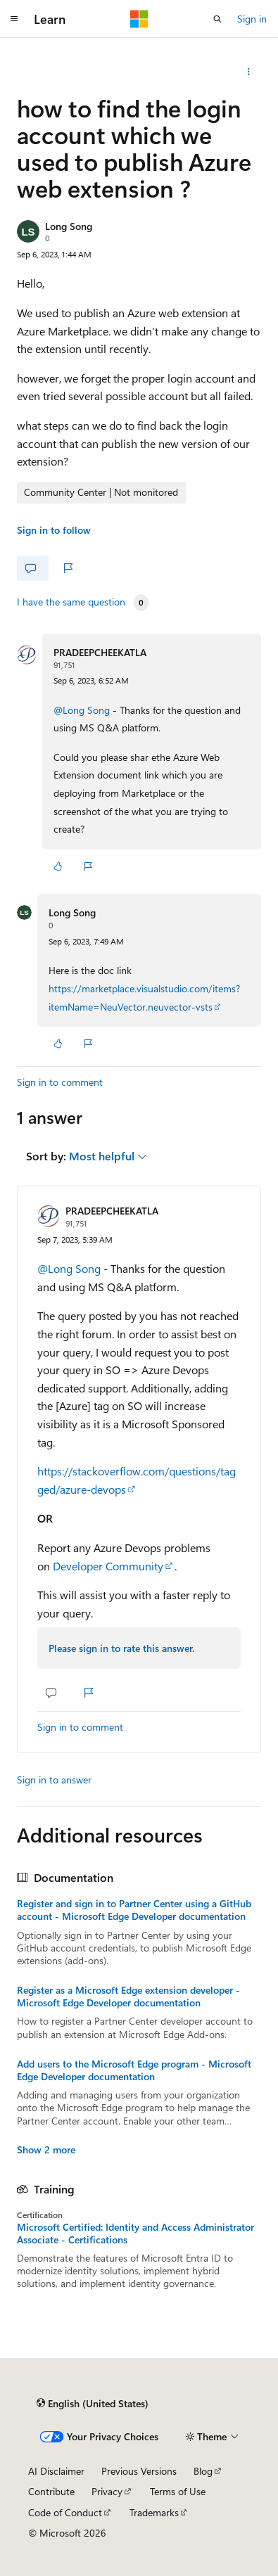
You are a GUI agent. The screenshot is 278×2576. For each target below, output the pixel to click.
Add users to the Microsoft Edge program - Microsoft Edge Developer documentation (134, 2070)
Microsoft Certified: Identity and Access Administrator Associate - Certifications (135, 2233)
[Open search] (217, 19)
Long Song (68, 226)
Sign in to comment (60, 1082)
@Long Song (83, 710)
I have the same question (71, 602)
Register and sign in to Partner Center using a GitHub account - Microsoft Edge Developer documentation (134, 1910)
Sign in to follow (54, 530)
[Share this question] (248, 71)
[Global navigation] (14, 19)
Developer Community (108, 1565)
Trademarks (154, 2512)
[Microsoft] (139, 19)
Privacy (106, 2491)
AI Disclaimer (56, 2471)
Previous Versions (139, 2471)
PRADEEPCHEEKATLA (99, 652)
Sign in (252, 18)
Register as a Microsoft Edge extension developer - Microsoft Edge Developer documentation (128, 1996)
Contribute (51, 2491)
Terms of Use (178, 2491)
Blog (203, 2471)
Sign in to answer (54, 1779)
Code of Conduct (65, 2512)
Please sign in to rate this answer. (121, 1648)
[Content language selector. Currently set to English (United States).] (92, 2403)
